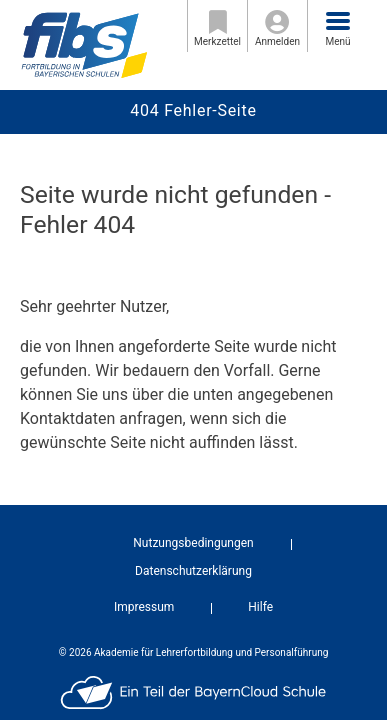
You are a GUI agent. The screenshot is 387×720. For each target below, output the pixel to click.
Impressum (144, 607)
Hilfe (260, 607)
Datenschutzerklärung (193, 571)
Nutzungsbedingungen (193, 543)
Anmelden (277, 28)
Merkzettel (217, 28)
